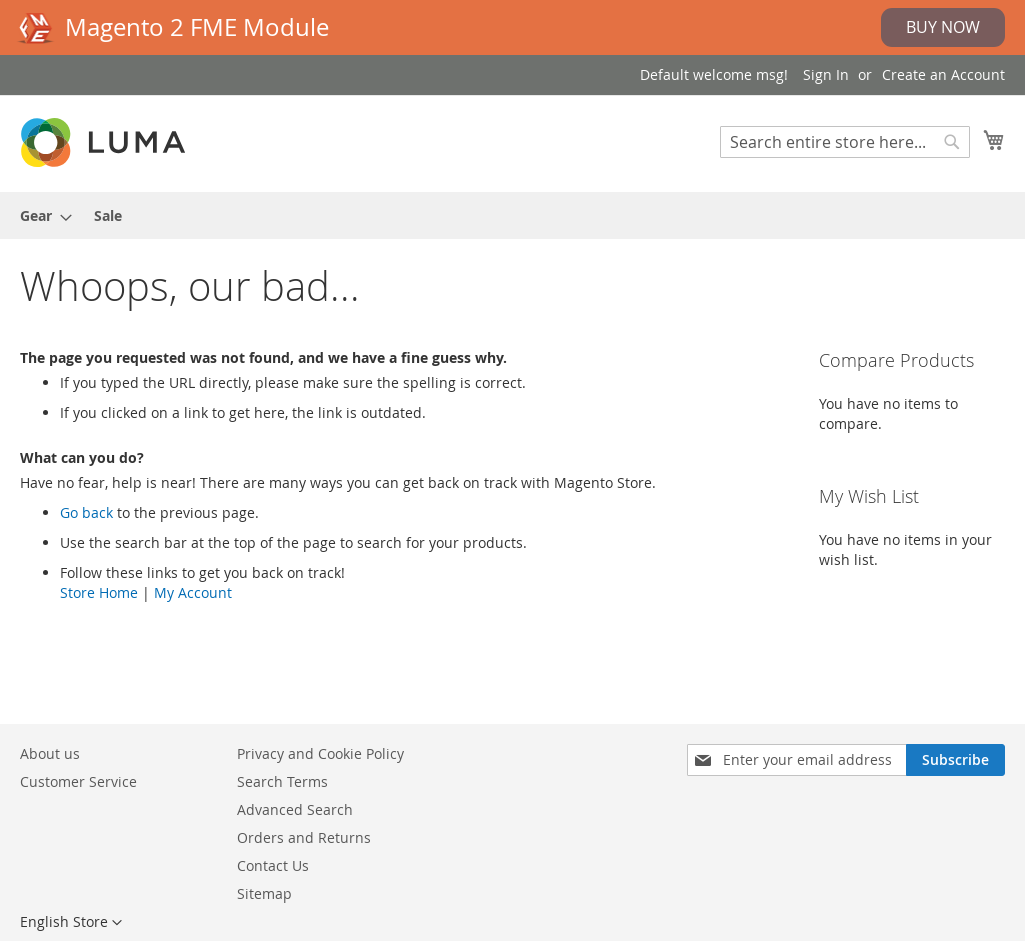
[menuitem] (40, 215)
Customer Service (78, 781)
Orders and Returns (304, 837)
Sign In (826, 74)
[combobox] (845, 142)
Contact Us (273, 865)
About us (50, 753)
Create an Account (943, 74)
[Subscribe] (955, 760)
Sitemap (264, 893)
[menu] (512, 215)
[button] (71, 923)
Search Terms (282, 781)
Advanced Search (295, 809)
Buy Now (943, 27)
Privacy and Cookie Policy (320, 753)
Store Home (99, 592)
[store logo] (105, 142)
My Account (193, 592)
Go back (86, 512)
